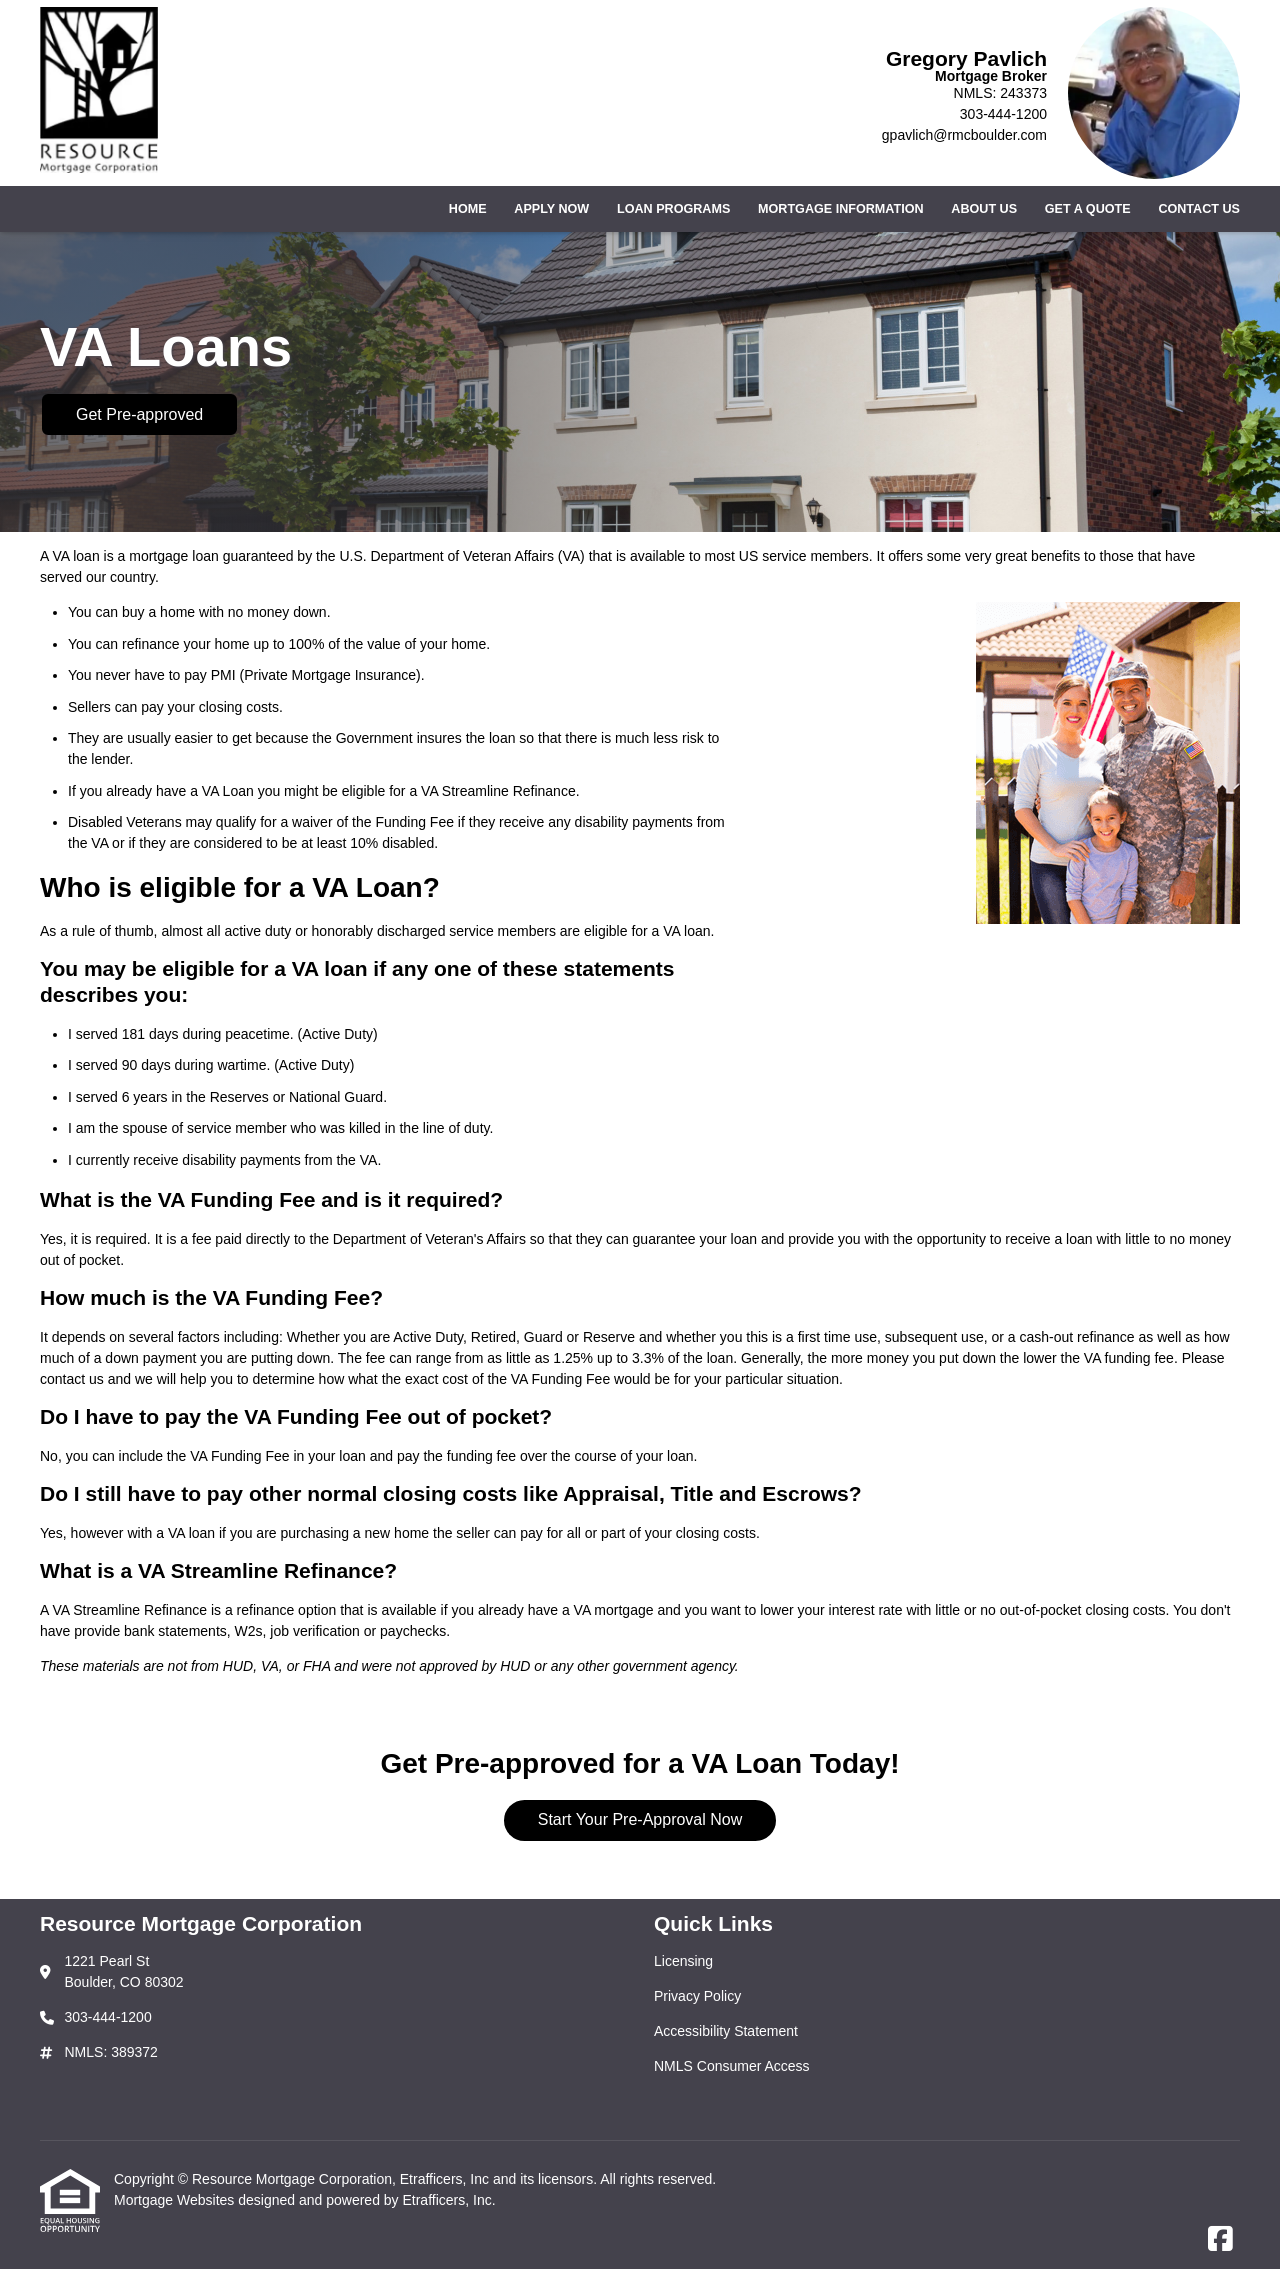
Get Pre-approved (139, 414)
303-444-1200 (1003, 114)
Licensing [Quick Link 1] (683, 1961)
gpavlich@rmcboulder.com (964, 135)
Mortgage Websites (176, 2200)
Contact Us (1199, 209)
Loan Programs (673, 209)
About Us (984, 209)
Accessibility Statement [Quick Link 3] (726, 2031)
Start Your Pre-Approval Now (640, 1819)
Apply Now (551, 209)
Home (468, 209)
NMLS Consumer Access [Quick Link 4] (732, 2066)
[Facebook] (1220, 2240)
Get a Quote (1088, 209)
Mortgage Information (841, 209)
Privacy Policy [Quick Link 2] (697, 1996)
